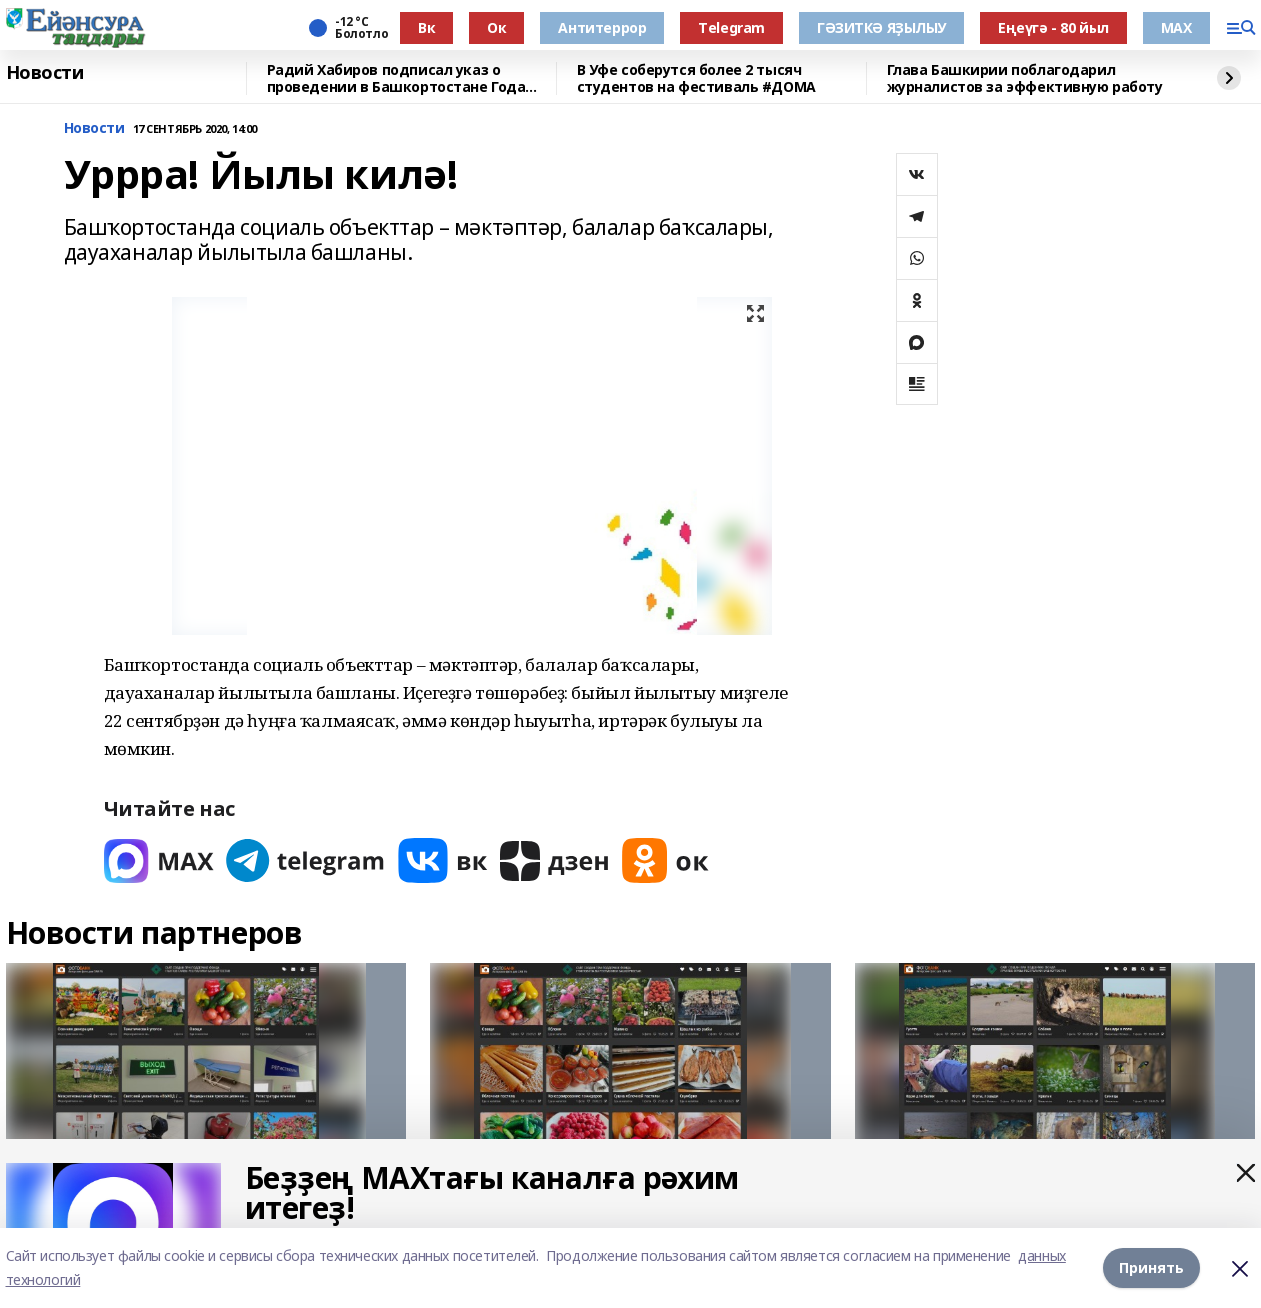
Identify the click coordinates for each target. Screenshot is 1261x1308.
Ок (496, 27)
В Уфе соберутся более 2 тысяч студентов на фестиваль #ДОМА (696, 78)
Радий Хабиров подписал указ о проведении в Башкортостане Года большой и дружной (396, 78)
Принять (1151, 1267)
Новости (45, 73)
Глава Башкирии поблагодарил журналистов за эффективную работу (1025, 78)
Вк (426, 27)
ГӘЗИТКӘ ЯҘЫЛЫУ (881, 27)
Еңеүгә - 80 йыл (1053, 27)
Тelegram (731, 27)
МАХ (1176, 27)
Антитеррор (602, 27)
